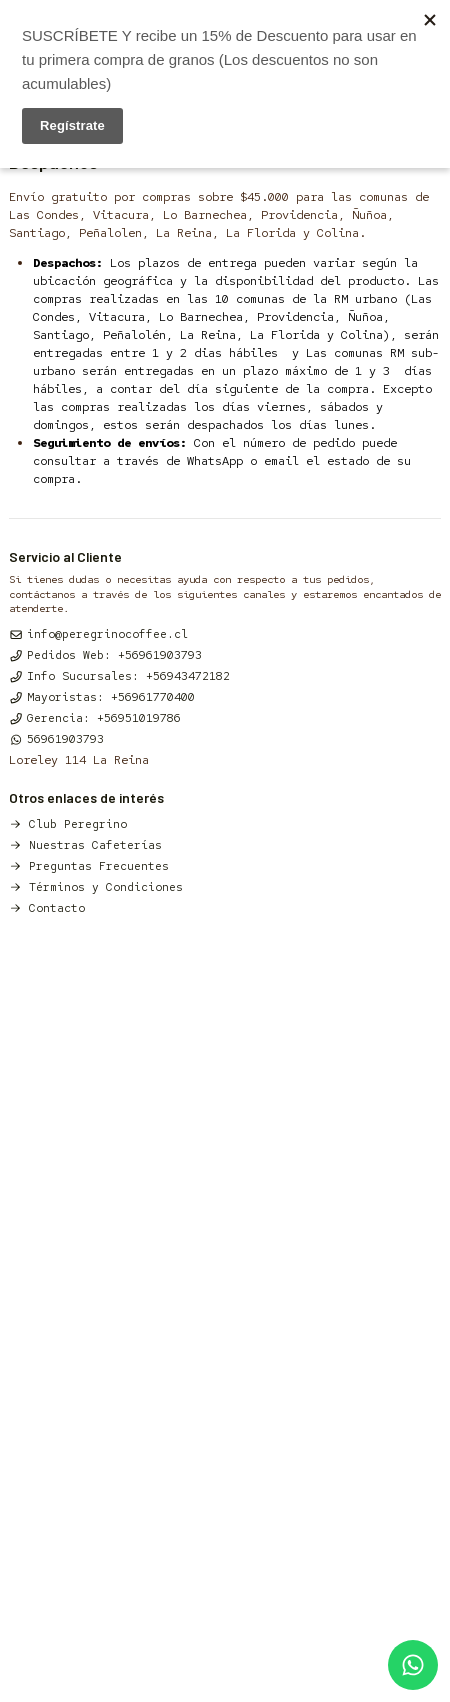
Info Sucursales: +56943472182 (119, 675)
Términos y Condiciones (96, 886)
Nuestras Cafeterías (85, 844)
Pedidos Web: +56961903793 (105, 654)
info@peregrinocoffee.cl (98, 633)
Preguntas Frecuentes (89, 865)
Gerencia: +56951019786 (95, 717)
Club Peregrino (68, 823)
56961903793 (56, 738)
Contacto (47, 907)
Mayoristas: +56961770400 (102, 696)
